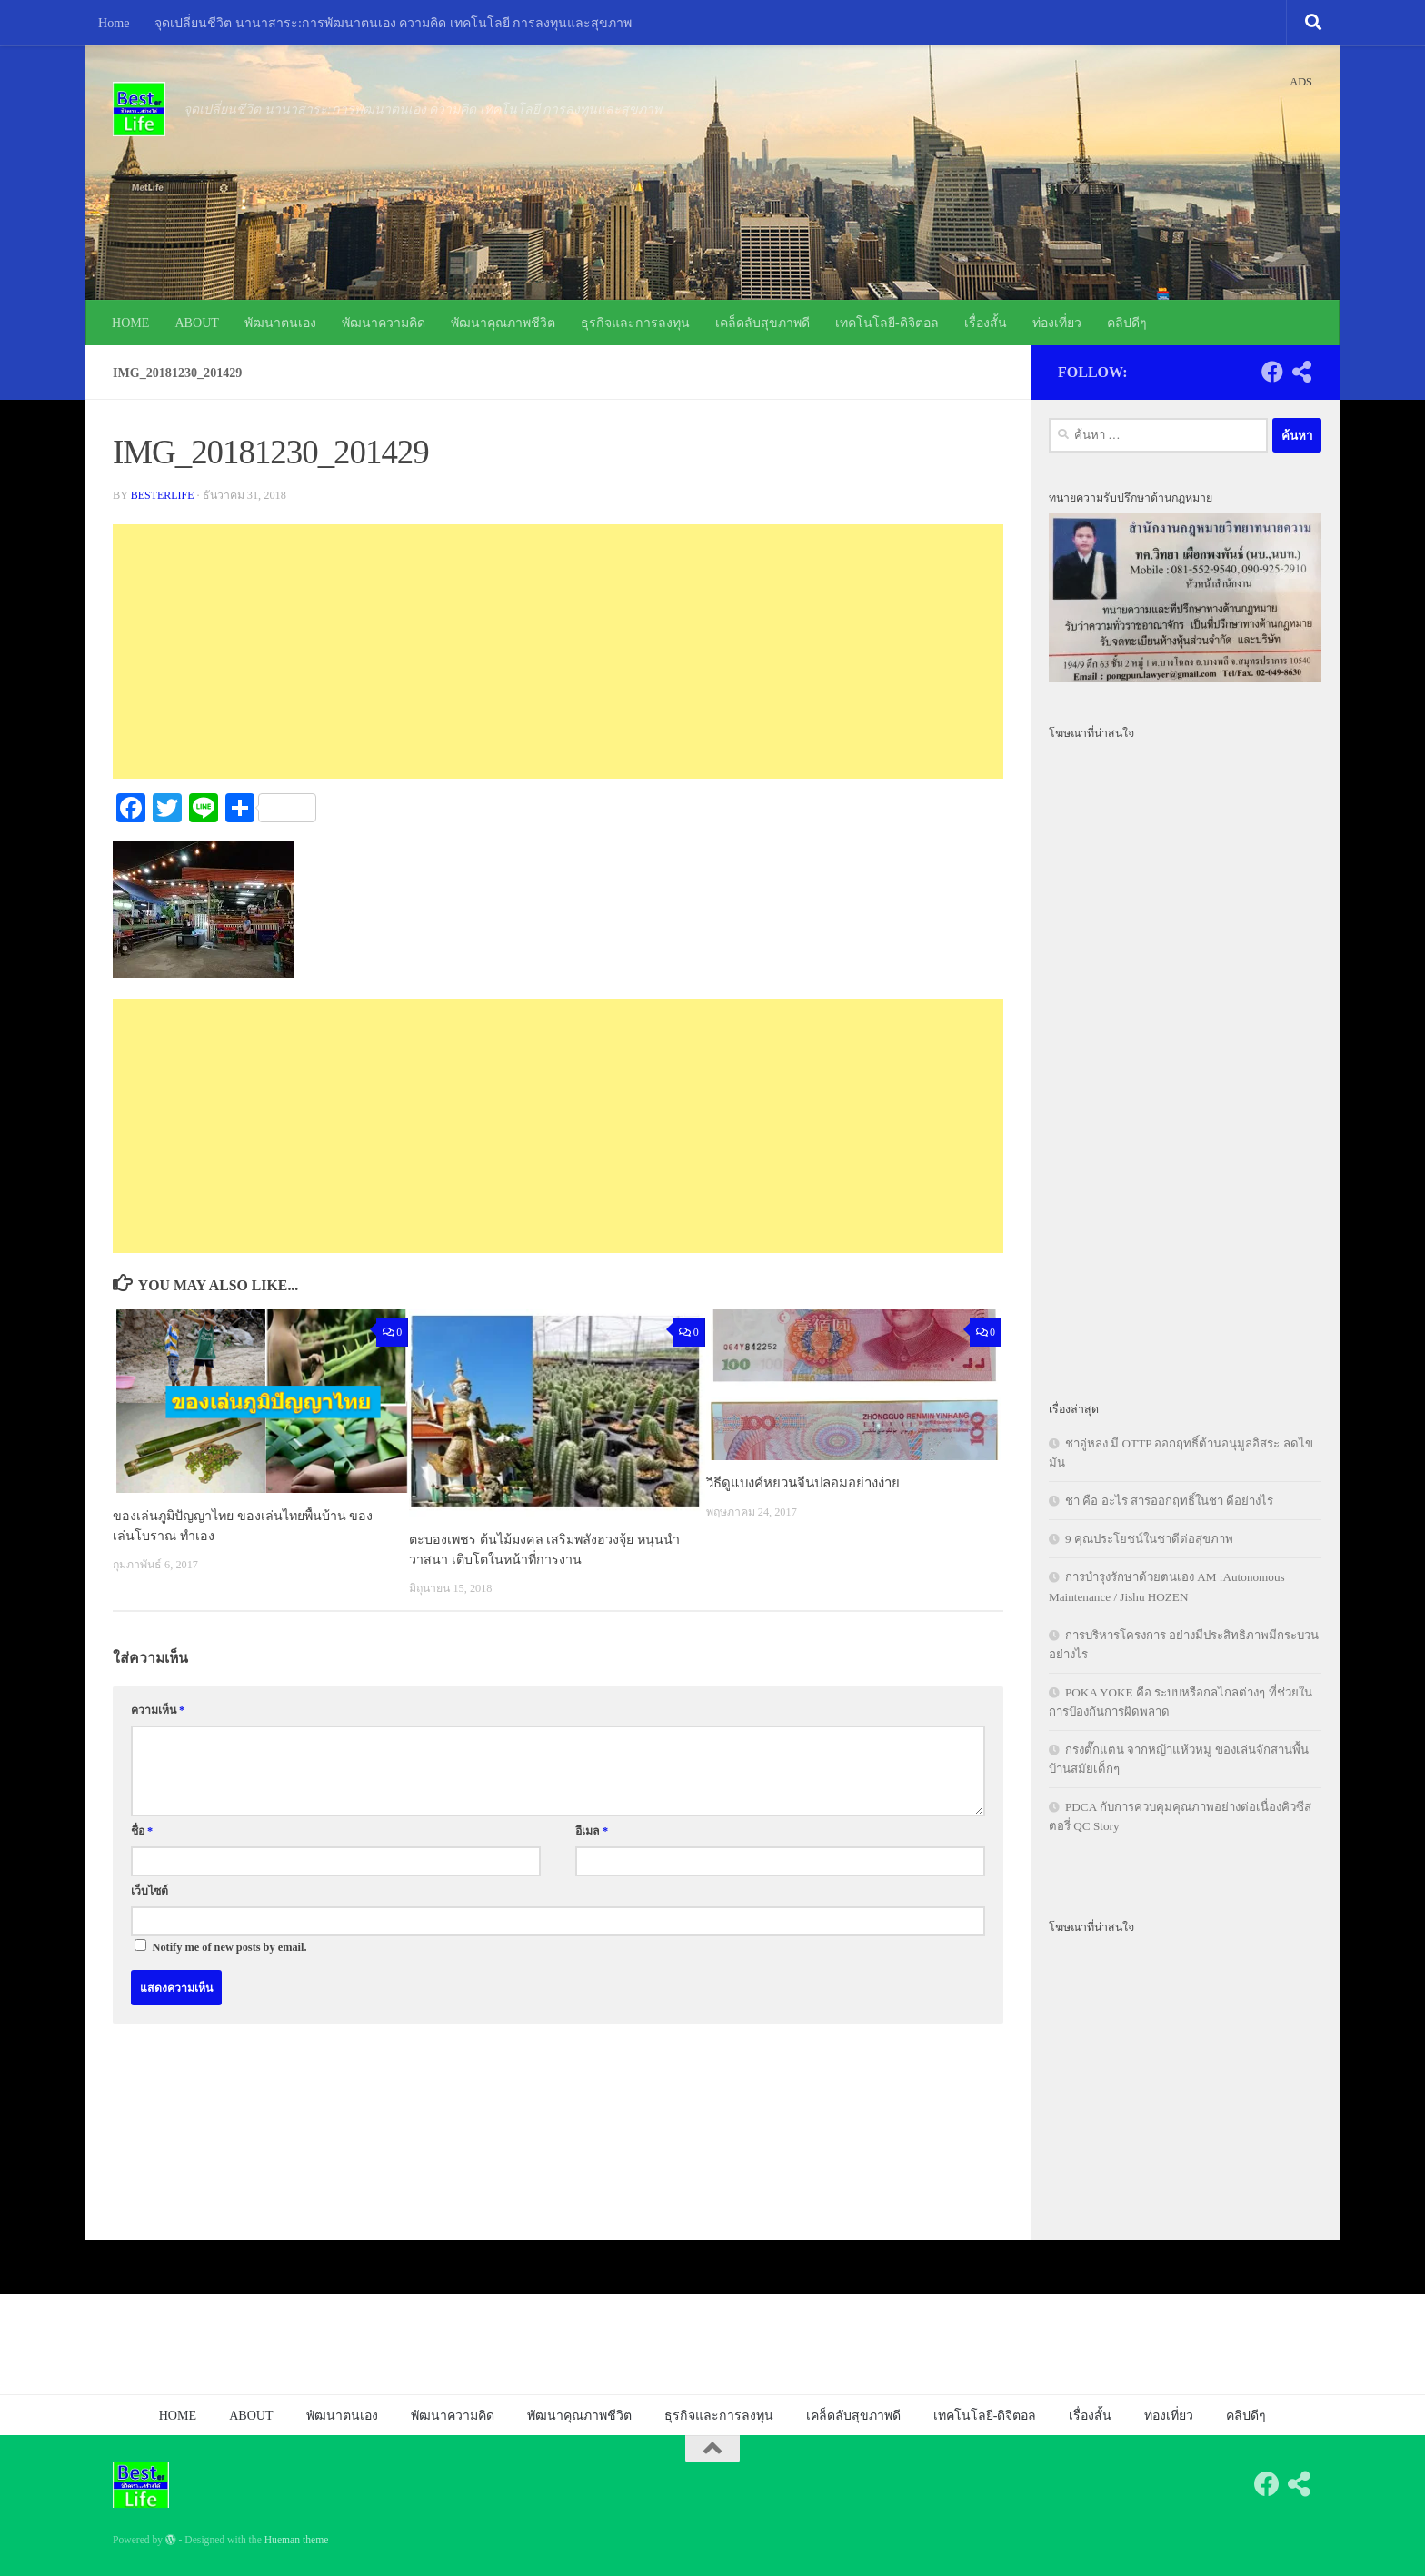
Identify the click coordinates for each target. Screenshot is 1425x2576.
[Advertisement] (558, 651)
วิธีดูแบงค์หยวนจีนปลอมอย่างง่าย (803, 1483)
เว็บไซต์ (149, 1891)
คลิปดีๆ (1127, 322)
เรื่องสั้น (985, 322)
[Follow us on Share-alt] (1301, 372)
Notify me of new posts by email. (230, 1947)
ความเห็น (157, 1709)
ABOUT (196, 322)
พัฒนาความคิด (383, 322)
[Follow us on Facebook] (1272, 372)
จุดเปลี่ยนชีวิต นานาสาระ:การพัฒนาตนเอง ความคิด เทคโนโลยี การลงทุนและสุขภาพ (393, 22)
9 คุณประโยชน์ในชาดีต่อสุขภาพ (1149, 1539)
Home (113, 22)
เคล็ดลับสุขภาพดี (762, 322)
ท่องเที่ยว (1056, 322)
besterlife (163, 495)
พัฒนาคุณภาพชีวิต (503, 322)
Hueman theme (296, 2540)
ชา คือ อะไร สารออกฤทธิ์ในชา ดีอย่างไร (1169, 1500)
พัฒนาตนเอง (280, 322)
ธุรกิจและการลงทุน (635, 322)
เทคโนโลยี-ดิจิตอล (887, 322)
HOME (130, 322)
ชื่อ (142, 1830)
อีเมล (591, 1830)
